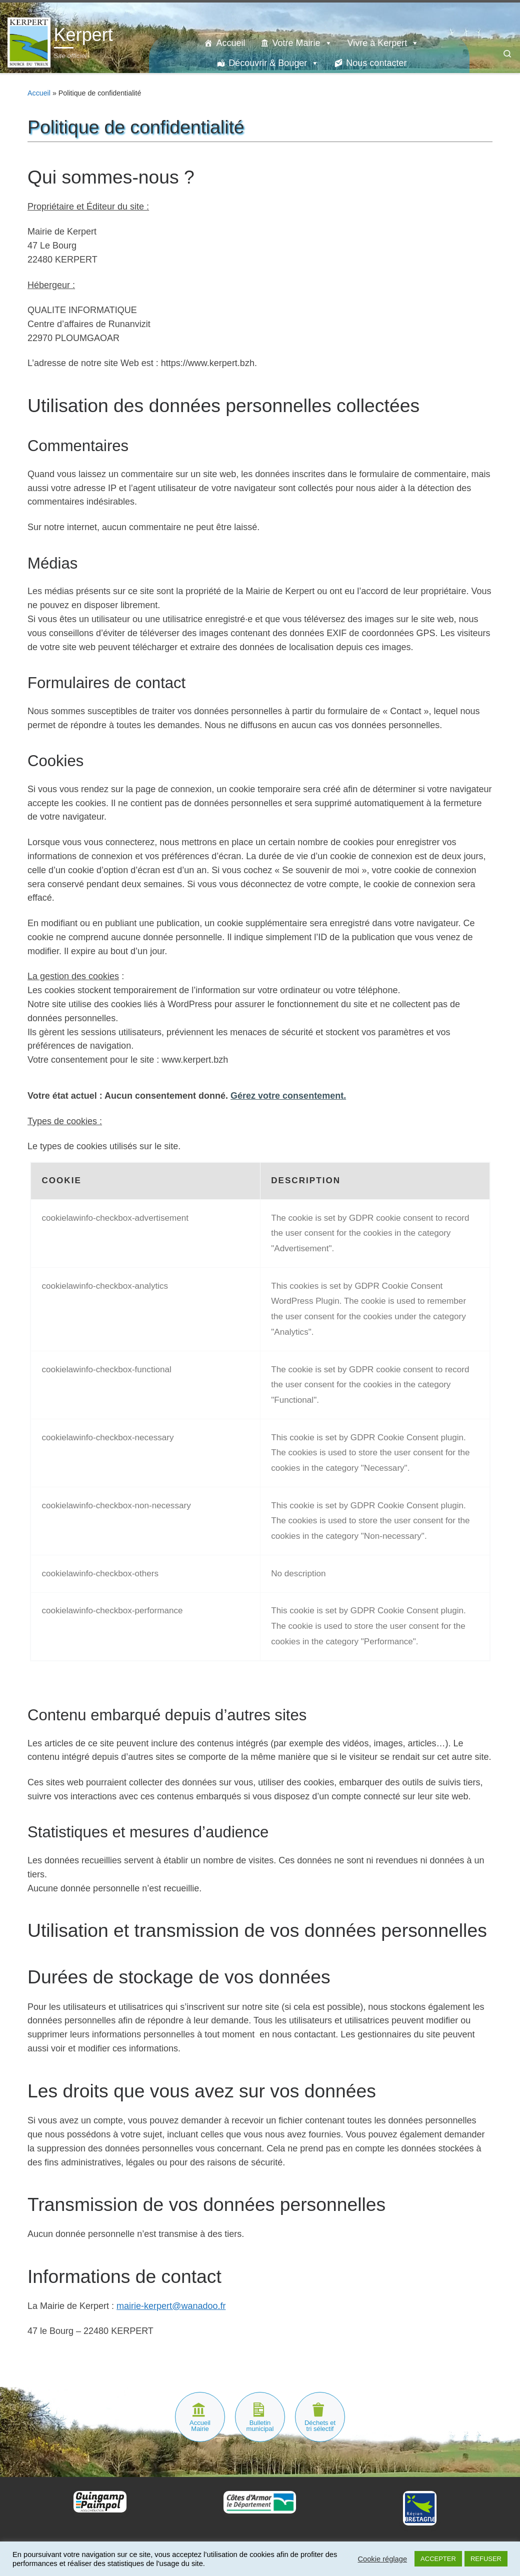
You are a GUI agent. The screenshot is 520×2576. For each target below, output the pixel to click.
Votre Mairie (302, 43)
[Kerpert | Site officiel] (29, 41)
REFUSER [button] (486, 2558)
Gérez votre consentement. (288, 1096)
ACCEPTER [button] (438, 2558)
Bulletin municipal (260, 2425)
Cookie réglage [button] (382, 2559)
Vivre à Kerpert (384, 43)
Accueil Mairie (200, 2425)
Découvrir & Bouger (273, 63)
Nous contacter (376, 63)
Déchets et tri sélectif (320, 2425)
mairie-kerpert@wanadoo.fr (171, 2306)
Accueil (230, 43)
